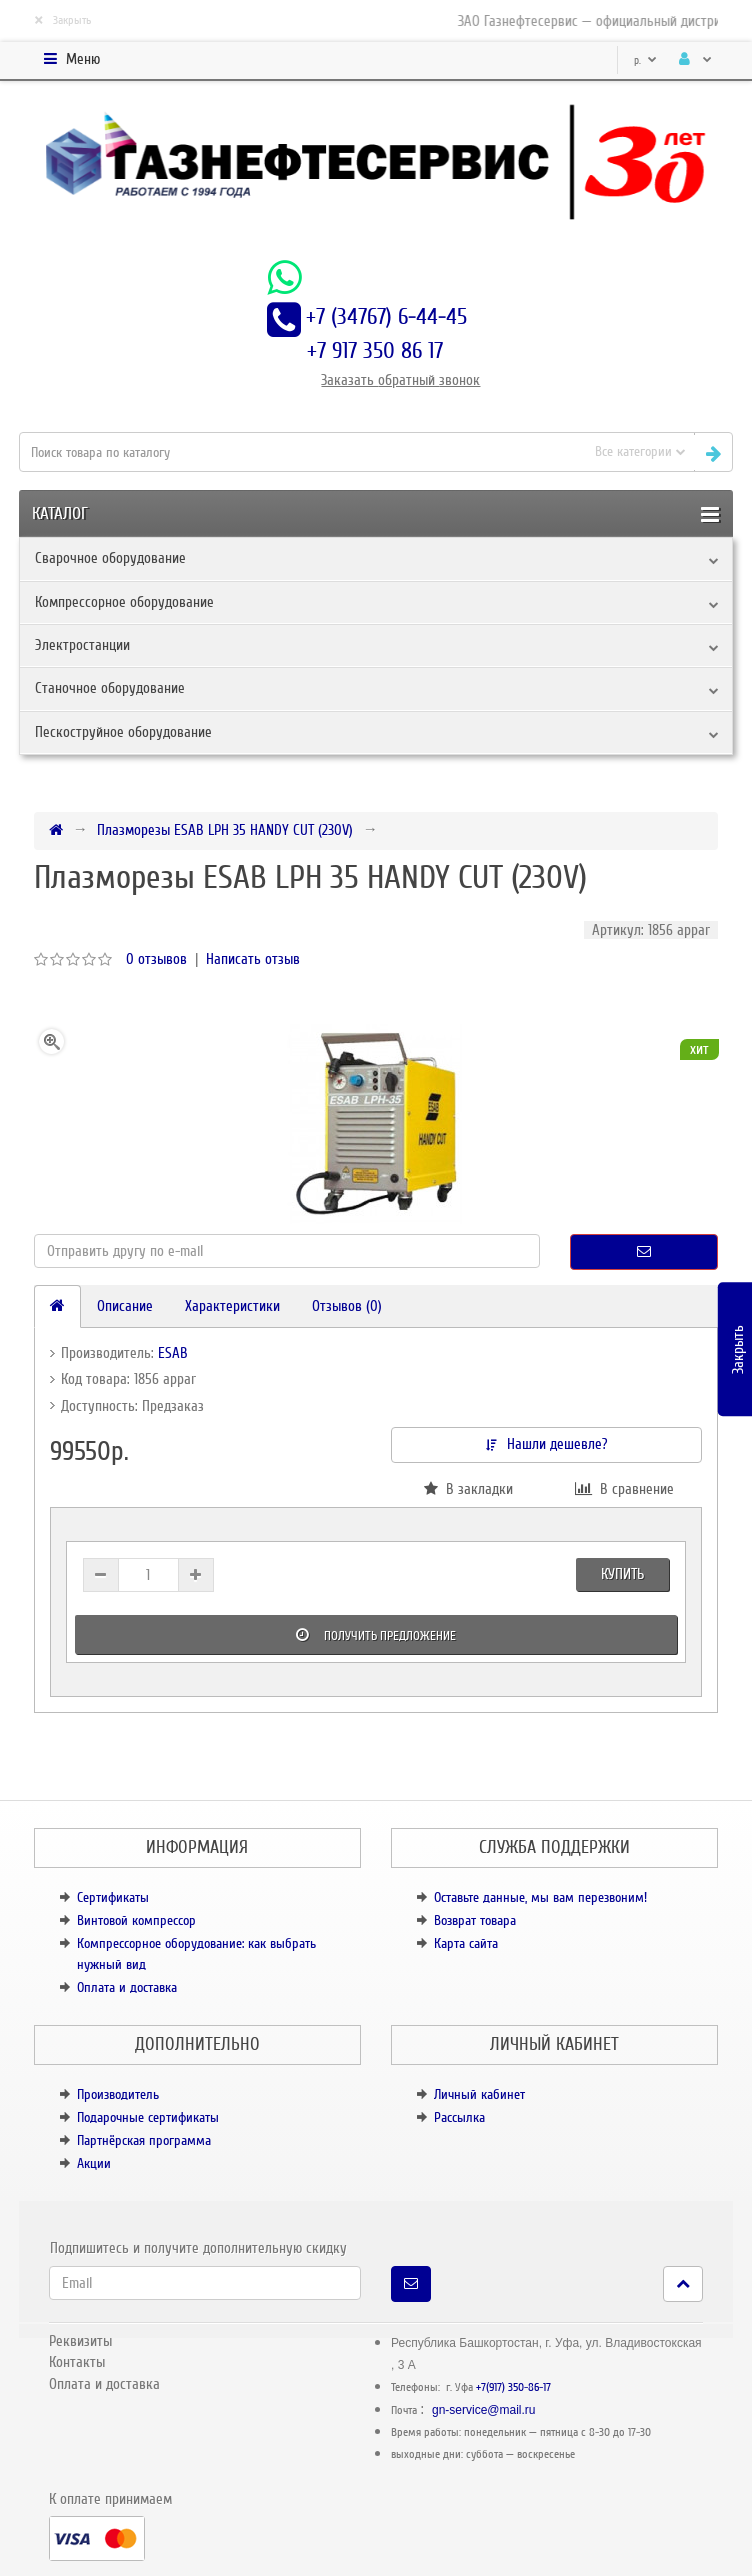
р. (645, 60)
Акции (94, 2163)
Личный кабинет (479, 2094)
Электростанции (82, 645)
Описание (125, 1306)
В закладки (468, 1489)
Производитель (118, 2094)
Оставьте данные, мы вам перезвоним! (540, 1897)
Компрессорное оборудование (124, 602)
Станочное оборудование (110, 688)
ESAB (173, 1353)
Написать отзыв (253, 959)
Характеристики (232, 1306)
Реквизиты (80, 2341)
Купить (622, 1574)
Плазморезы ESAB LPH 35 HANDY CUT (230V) (225, 830)
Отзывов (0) (347, 1306)
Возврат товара (475, 1920)
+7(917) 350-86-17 (513, 2387)
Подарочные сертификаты (148, 2117)
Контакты (77, 2362)
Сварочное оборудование (110, 558)
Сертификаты (113, 1897)
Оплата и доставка (127, 1987)
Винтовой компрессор (136, 1920)
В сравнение (624, 1489)
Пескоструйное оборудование (123, 732)
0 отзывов (156, 959)
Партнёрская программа (144, 2140)
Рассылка (459, 2117)
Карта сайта (466, 1943)
